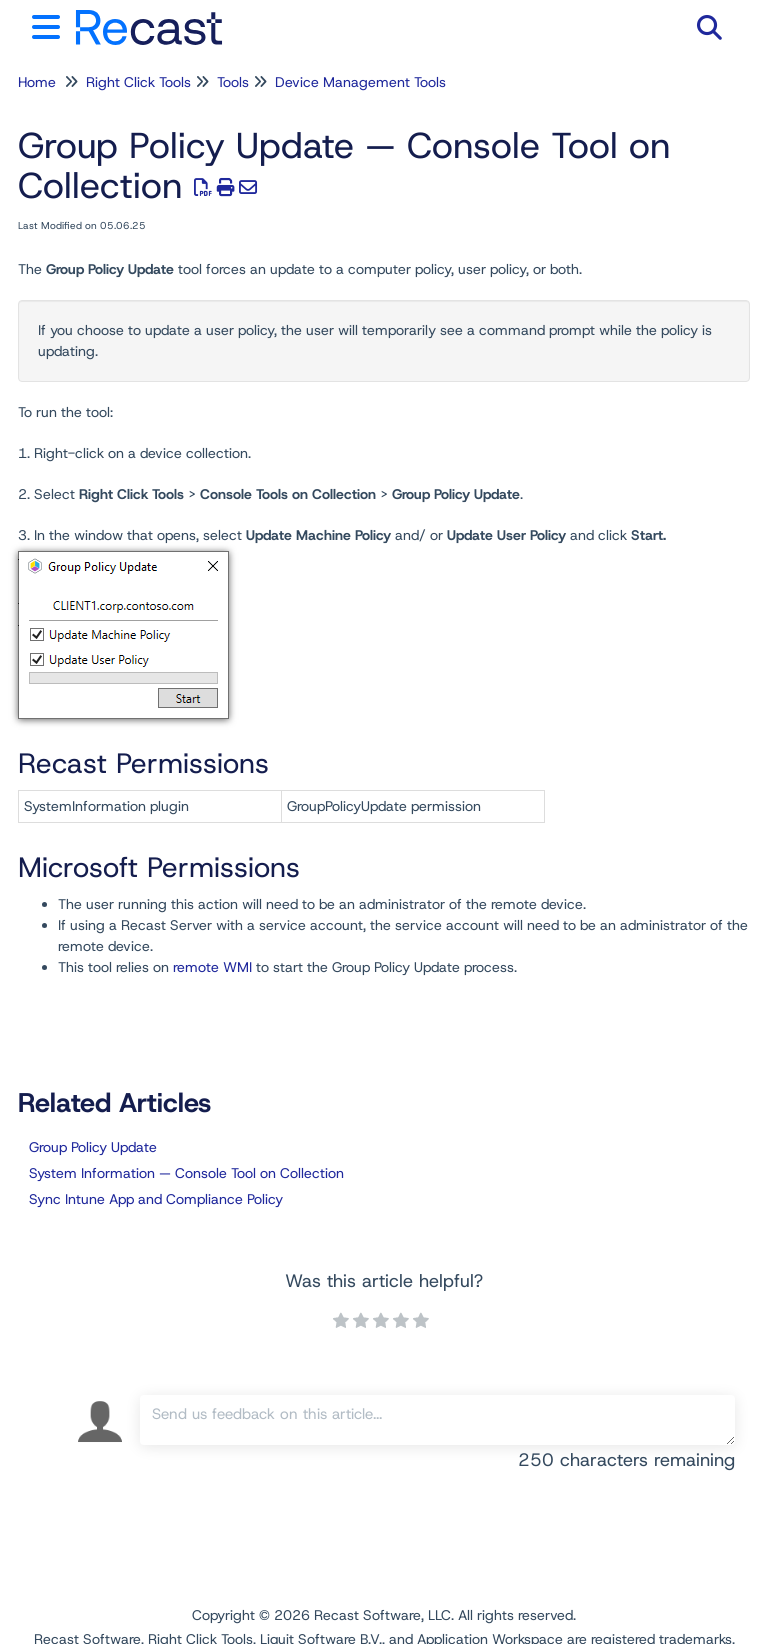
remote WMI (212, 967)
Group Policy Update (93, 1147)
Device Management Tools (360, 82)
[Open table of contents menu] (50, 24)
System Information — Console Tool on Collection (186, 1173)
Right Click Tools (138, 82)
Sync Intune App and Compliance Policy (156, 1199)
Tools (233, 82)
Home (37, 82)
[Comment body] (437, 1420)
